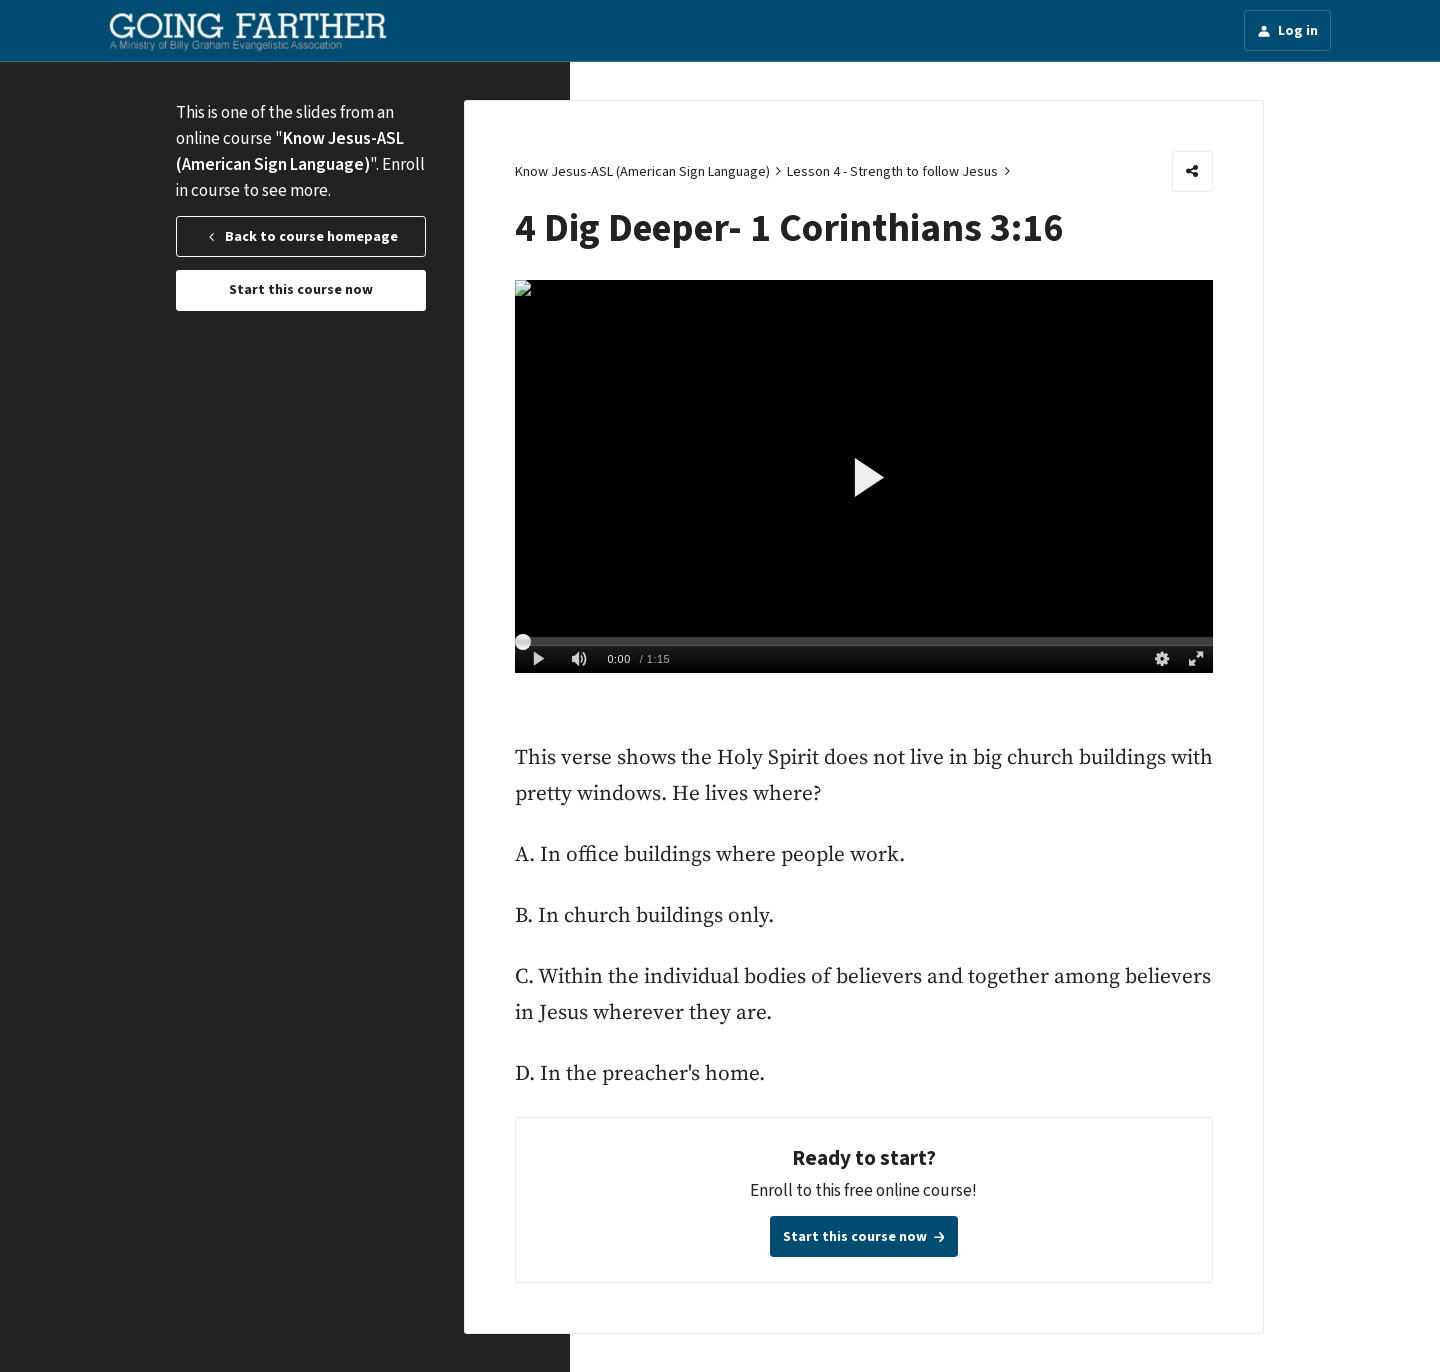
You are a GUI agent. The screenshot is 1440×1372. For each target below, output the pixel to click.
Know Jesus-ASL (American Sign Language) (642, 171)
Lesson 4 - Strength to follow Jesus (892, 171)
